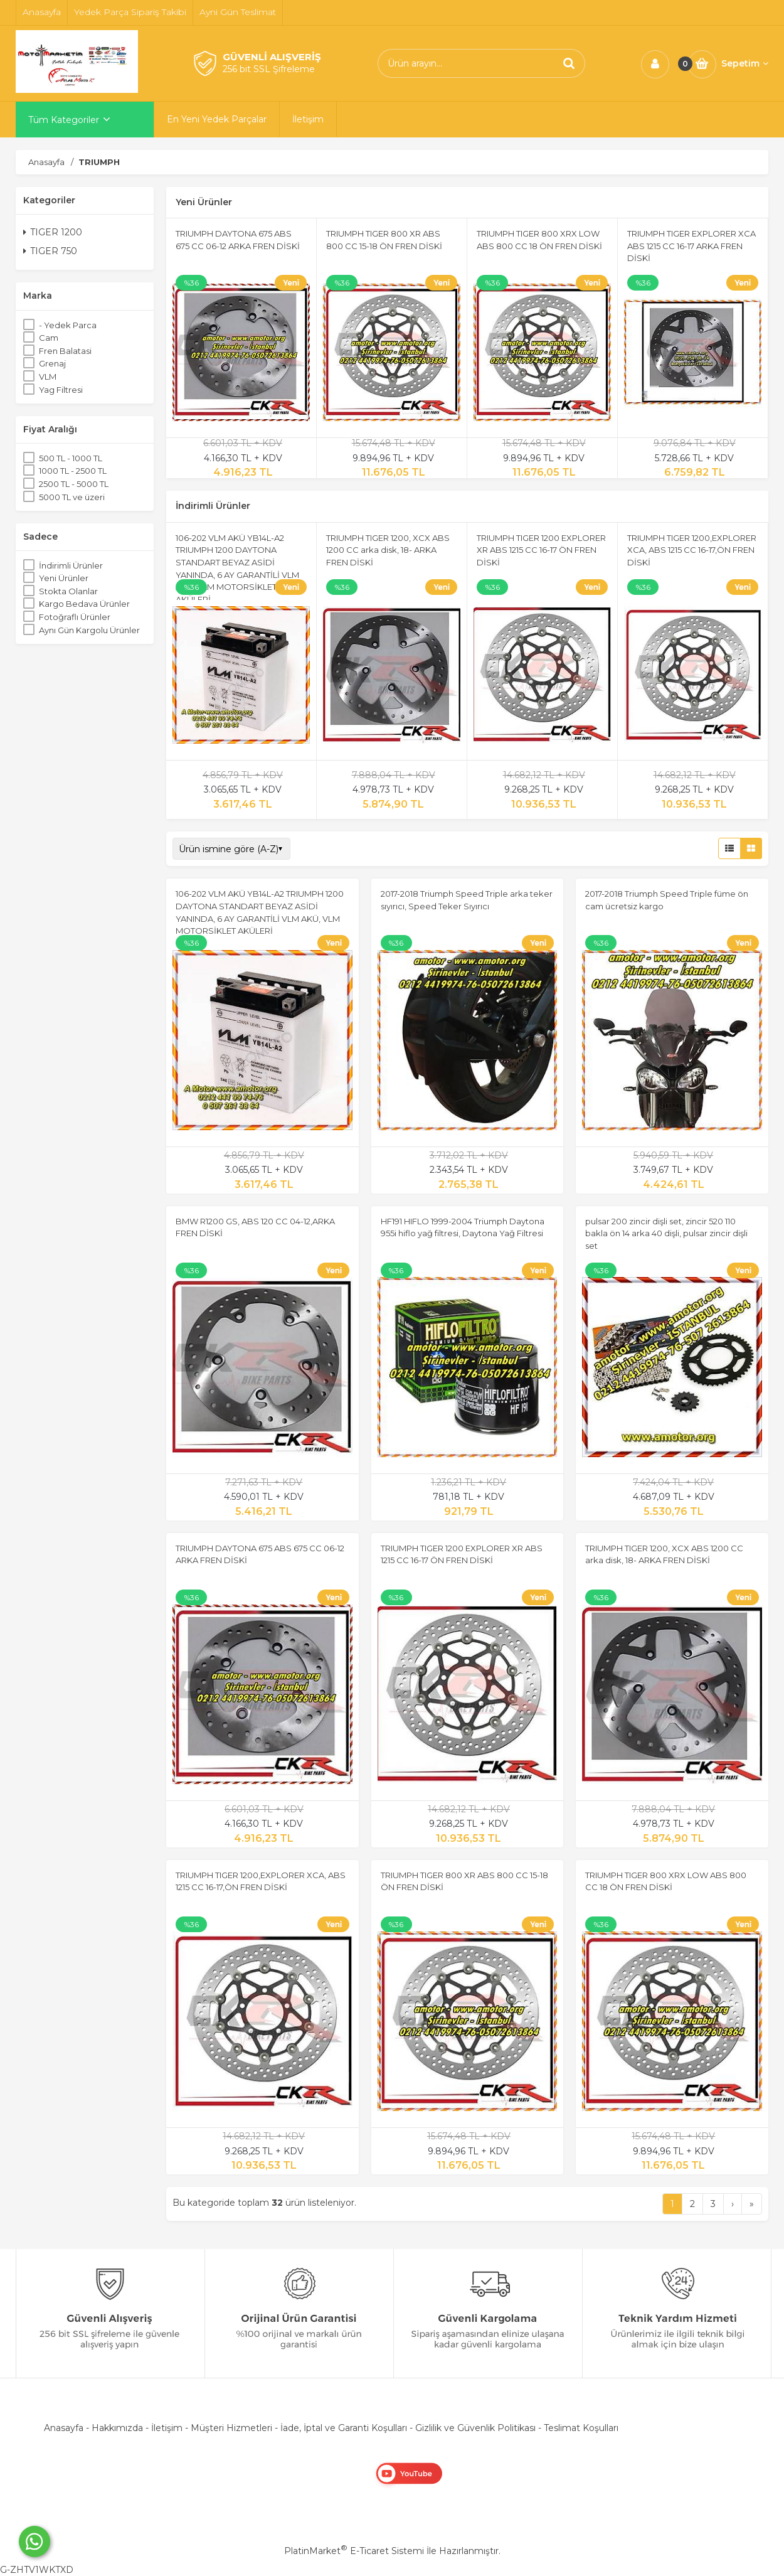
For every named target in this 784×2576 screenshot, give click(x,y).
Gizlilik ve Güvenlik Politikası (475, 2428)
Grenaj (52, 363)
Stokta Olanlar (68, 591)
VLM (47, 376)
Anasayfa (63, 2428)
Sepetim (744, 63)
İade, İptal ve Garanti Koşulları (343, 2428)
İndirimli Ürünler (71, 565)
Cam (48, 338)
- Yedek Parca (68, 325)
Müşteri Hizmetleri (231, 2428)
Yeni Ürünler (63, 578)
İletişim (167, 2428)
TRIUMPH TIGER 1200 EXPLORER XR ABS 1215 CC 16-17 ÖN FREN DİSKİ (541, 550)
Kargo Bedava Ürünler (84, 604)
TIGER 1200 (52, 232)
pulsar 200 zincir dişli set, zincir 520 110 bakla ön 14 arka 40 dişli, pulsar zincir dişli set (666, 1233)
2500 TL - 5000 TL (74, 484)
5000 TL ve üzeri (72, 497)
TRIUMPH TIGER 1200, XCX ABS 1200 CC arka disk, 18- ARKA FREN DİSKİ (388, 550)
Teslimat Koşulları (581, 2428)
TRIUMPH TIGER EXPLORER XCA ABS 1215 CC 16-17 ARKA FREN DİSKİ (691, 245)
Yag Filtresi (61, 390)
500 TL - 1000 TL (70, 458)
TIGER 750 (50, 251)
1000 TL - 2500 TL (73, 471)
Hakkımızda (117, 2428)
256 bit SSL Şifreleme (269, 69)
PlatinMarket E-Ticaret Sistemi (354, 2551)
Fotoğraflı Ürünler (74, 617)
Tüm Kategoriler (63, 120)
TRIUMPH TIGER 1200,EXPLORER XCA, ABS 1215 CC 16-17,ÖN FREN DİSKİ (691, 550)
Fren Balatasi (65, 351)
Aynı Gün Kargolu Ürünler (89, 630)
